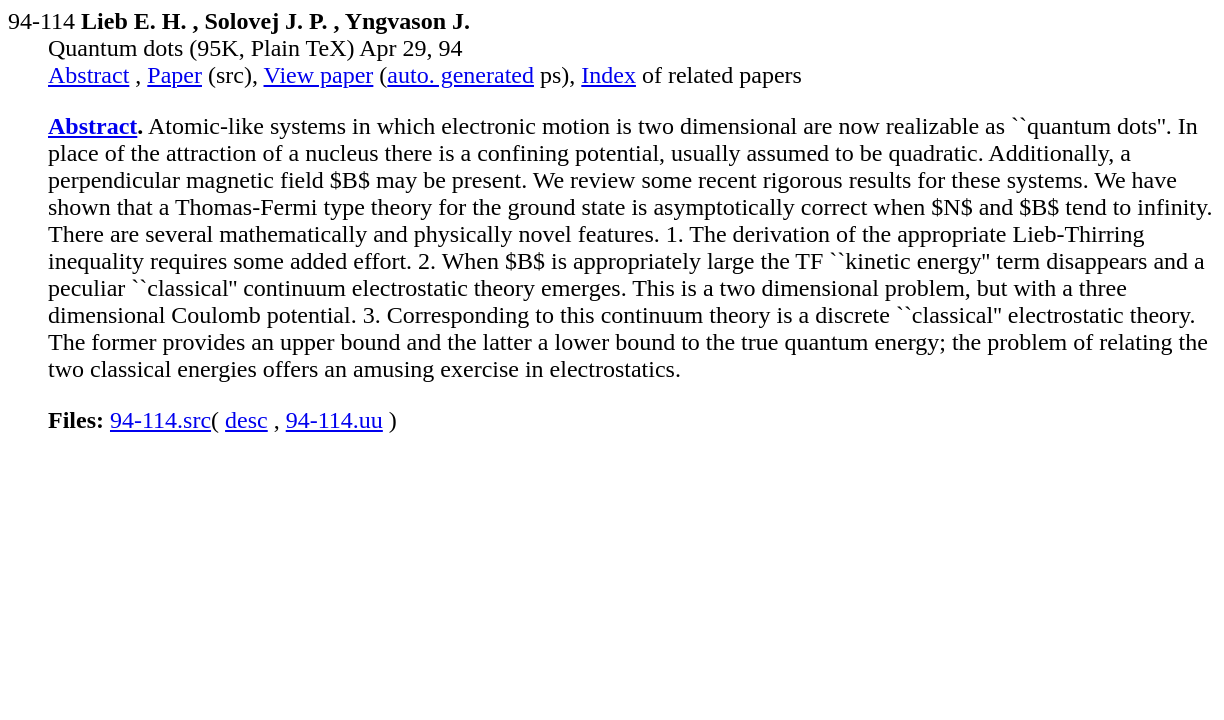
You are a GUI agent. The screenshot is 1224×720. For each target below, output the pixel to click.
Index (608, 75)
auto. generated (460, 75)
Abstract (88, 75)
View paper (319, 75)
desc (246, 420)
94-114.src (160, 420)
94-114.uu (334, 420)
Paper (174, 75)
